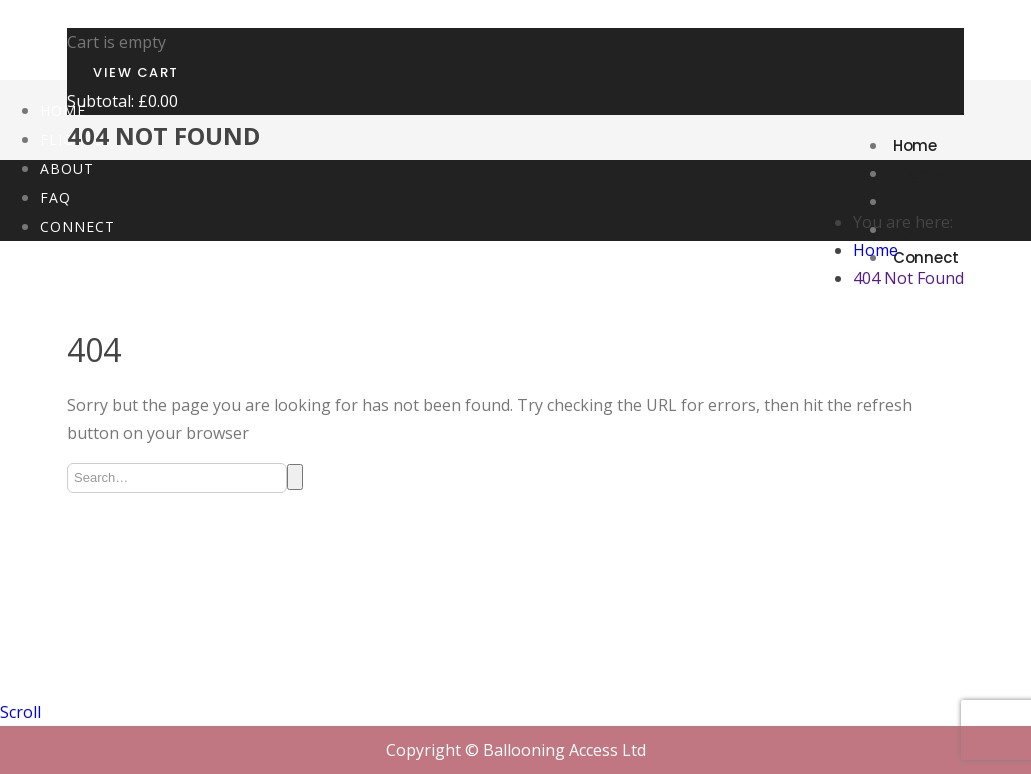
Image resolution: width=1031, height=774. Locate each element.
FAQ (55, 197)
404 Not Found (908, 278)
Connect (77, 226)
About (916, 201)
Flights (919, 173)
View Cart (136, 72)
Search (295, 477)
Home (915, 145)
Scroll (20, 712)
